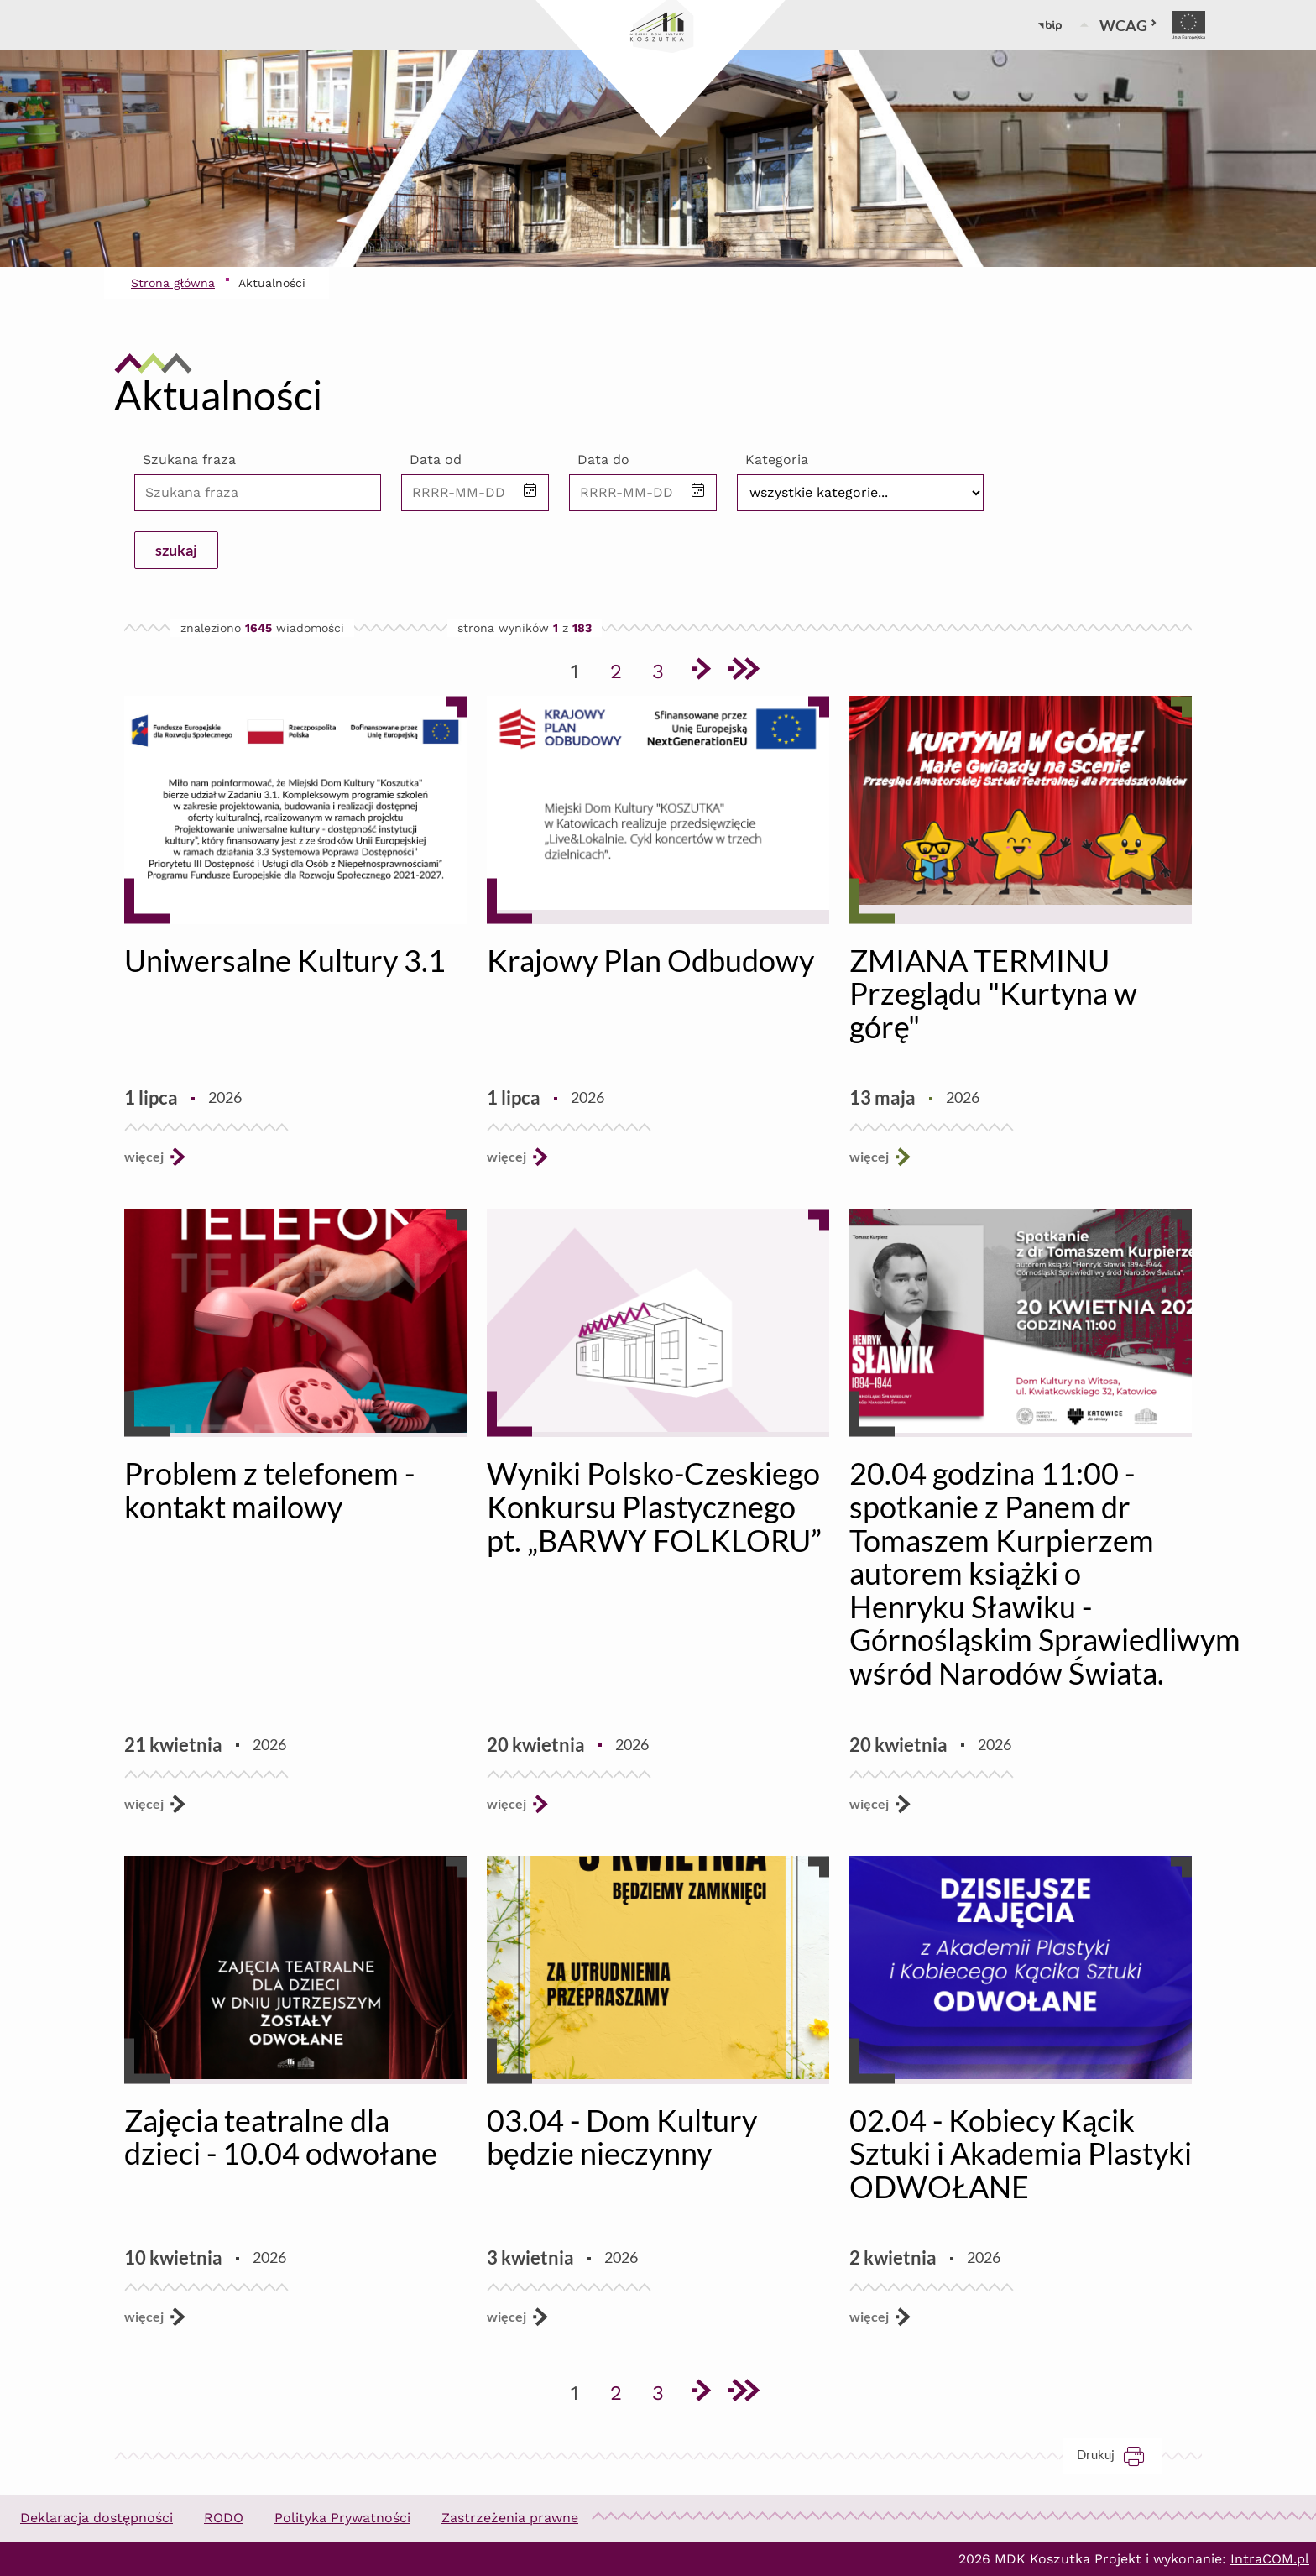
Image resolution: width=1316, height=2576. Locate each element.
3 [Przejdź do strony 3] (663, 668)
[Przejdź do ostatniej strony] (741, 671)
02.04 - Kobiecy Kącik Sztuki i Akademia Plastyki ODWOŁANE (1020, 2153)
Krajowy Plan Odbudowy (650, 960)
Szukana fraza (189, 460)
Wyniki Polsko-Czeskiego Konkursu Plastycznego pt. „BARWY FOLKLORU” (654, 1506)
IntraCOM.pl (1269, 2559)
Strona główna (173, 283)
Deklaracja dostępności (96, 2518)
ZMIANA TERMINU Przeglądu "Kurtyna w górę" (993, 993)
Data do (603, 460)
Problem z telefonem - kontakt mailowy (269, 1490)
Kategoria (776, 460)
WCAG (1128, 25)
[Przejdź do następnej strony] (700, 671)
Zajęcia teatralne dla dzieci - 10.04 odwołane (280, 2137)
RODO (223, 2518)
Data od (436, 460)
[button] (530, 492)
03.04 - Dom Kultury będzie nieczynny (622, 2137)
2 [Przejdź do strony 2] (621, 668)
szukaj (176, 550)
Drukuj (1119, 2454)
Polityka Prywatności (342, 2518)
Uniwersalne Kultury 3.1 (285, 960)
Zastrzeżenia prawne (509, 2518)
